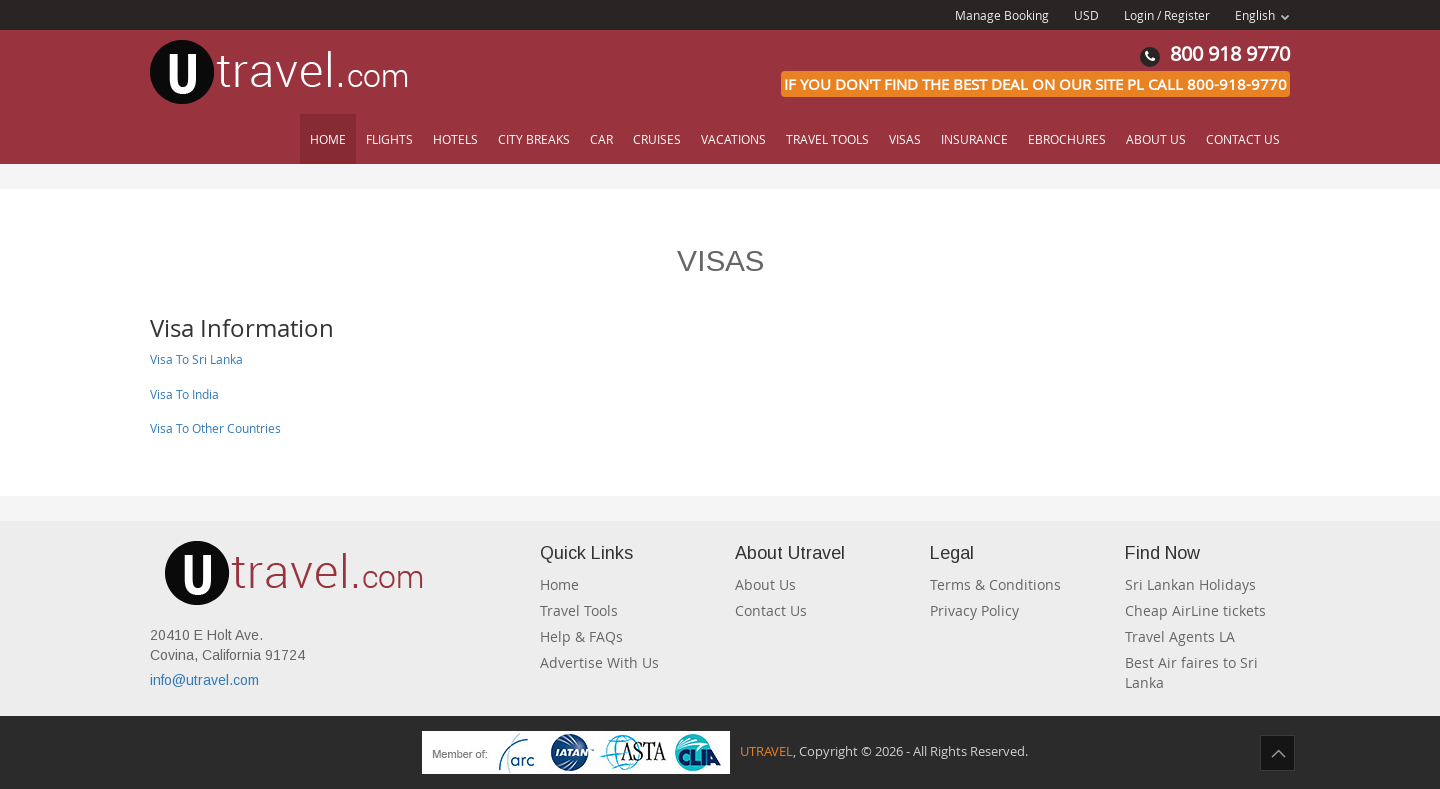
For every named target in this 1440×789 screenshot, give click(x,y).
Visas (905, 139)
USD (1086, 15)
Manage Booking (1002, 15)
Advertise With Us (599, 662)
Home (328, 139)
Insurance (974, 139)
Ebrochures (1067, 139)
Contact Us (1243, 139)
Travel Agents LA (1180, 636)
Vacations (733, 139)
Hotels (455, 139)
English (1262, 15)
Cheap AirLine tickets (1195, 610)
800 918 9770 (1215, 53)
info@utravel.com (204, 680)
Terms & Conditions (995, 584)
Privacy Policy (974, 610)
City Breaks (534, 139)
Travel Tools (827, 139)
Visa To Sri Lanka (196, 359)
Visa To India (184, 394)
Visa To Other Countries (215, 428)
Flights (389, 139)
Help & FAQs (581, 636)
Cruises (657, 139)
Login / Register (1167, 15)
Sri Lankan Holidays (1190, 584)
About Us (1156, 139)
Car (601, 139)
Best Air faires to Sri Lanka (1191, 672)
